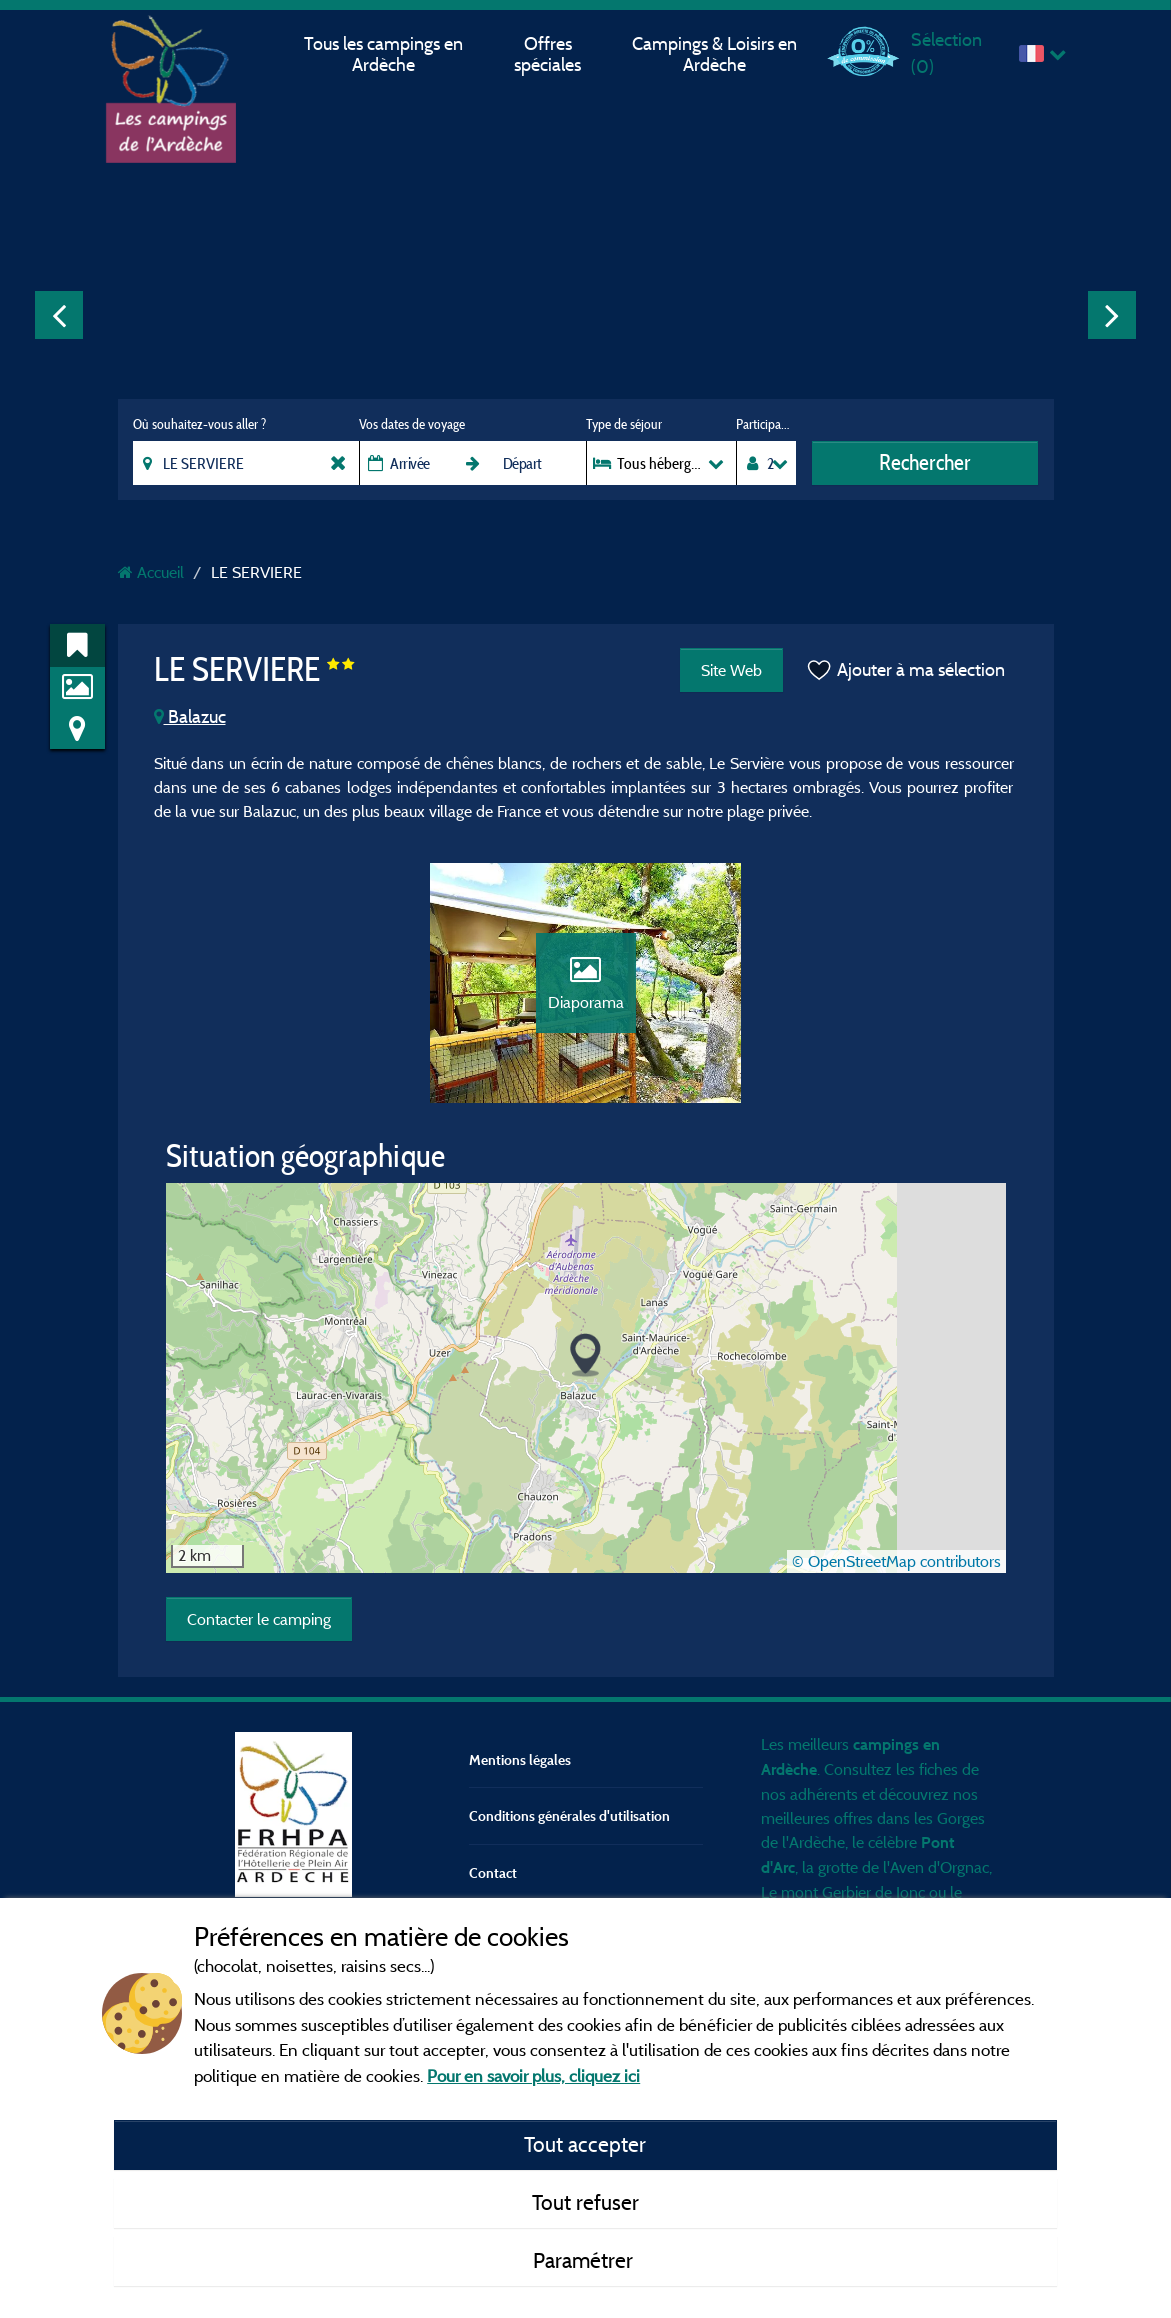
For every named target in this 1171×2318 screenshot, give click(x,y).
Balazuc (190, 716)
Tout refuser (585, 2202)
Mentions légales (520, 1759)
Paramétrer (585, 2260)
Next (1112, 315)
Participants (765, 424)
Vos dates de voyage (412, 424)
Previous (59, 315)
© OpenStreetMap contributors (896, 1561)
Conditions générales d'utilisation (569, 1815)
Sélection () (946, 52)
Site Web (731, 670)
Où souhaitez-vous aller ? (199, 424)
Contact (493, 1872)
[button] (585, 1355)
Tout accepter (585, 2144)
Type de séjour (624, 424)
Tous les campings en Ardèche (383, 54)
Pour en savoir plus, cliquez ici (533, 2075)
